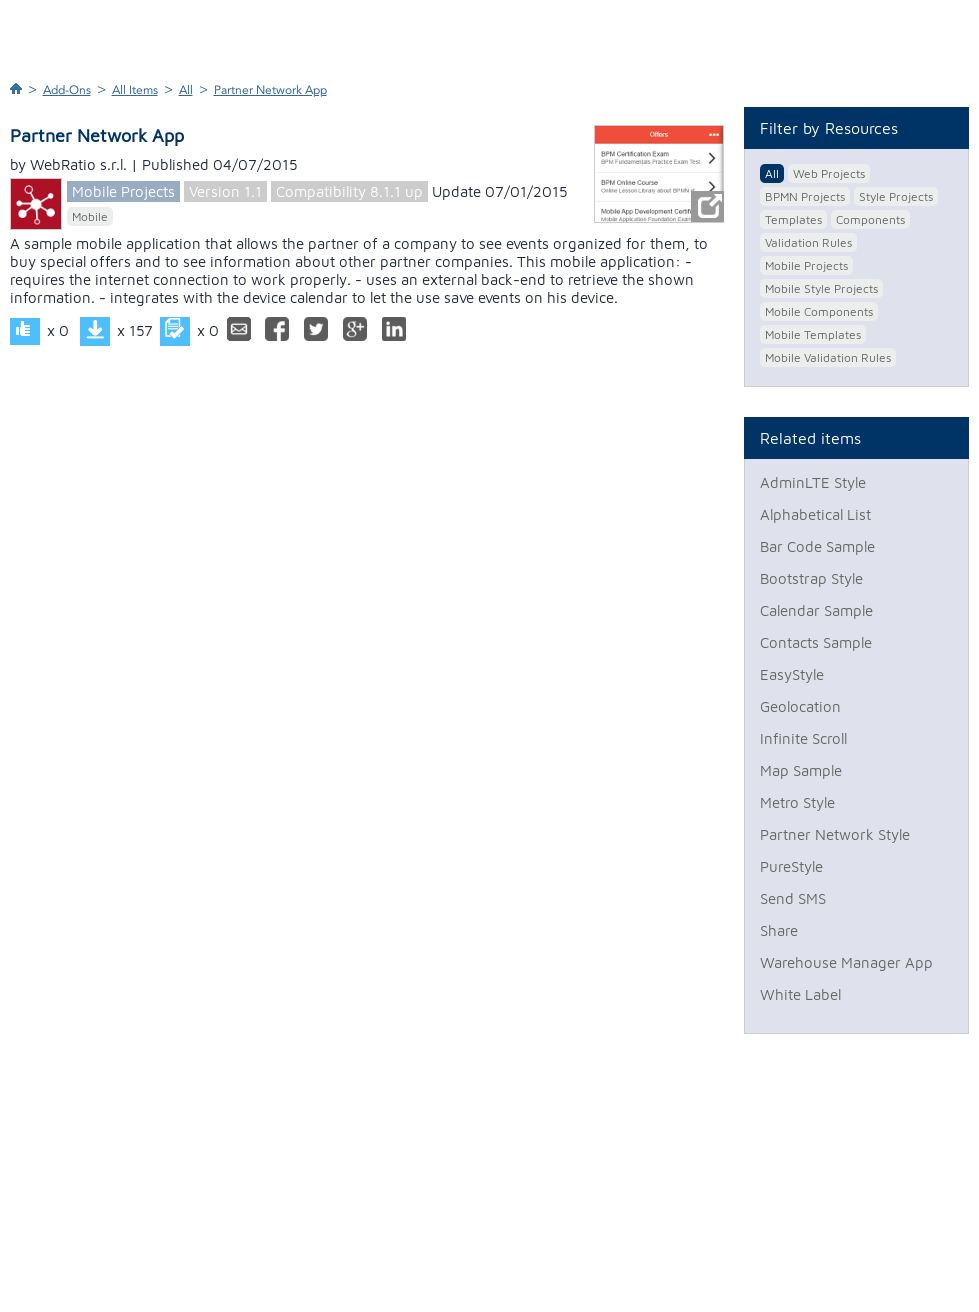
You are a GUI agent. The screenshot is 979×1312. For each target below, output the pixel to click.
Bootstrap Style (811, 578)
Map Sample (801, 770)
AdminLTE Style (813, 482)
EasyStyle (792, 674)
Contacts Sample (816, 642)
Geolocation (800, 706)
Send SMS (793, 898)
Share (779, 930)
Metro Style (797, 802)
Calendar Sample (816, 610)
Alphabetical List (815, 514)
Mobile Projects (123, 191)
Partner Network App (270, 90)
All (186, 90)
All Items (135, 90)
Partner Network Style (835, 834)
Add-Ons (67, 90)
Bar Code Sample (817, 546)
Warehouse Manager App (846, 962)
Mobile (90, 216)
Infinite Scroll (803, 738)
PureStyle (791, 866)
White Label (800, 994)
